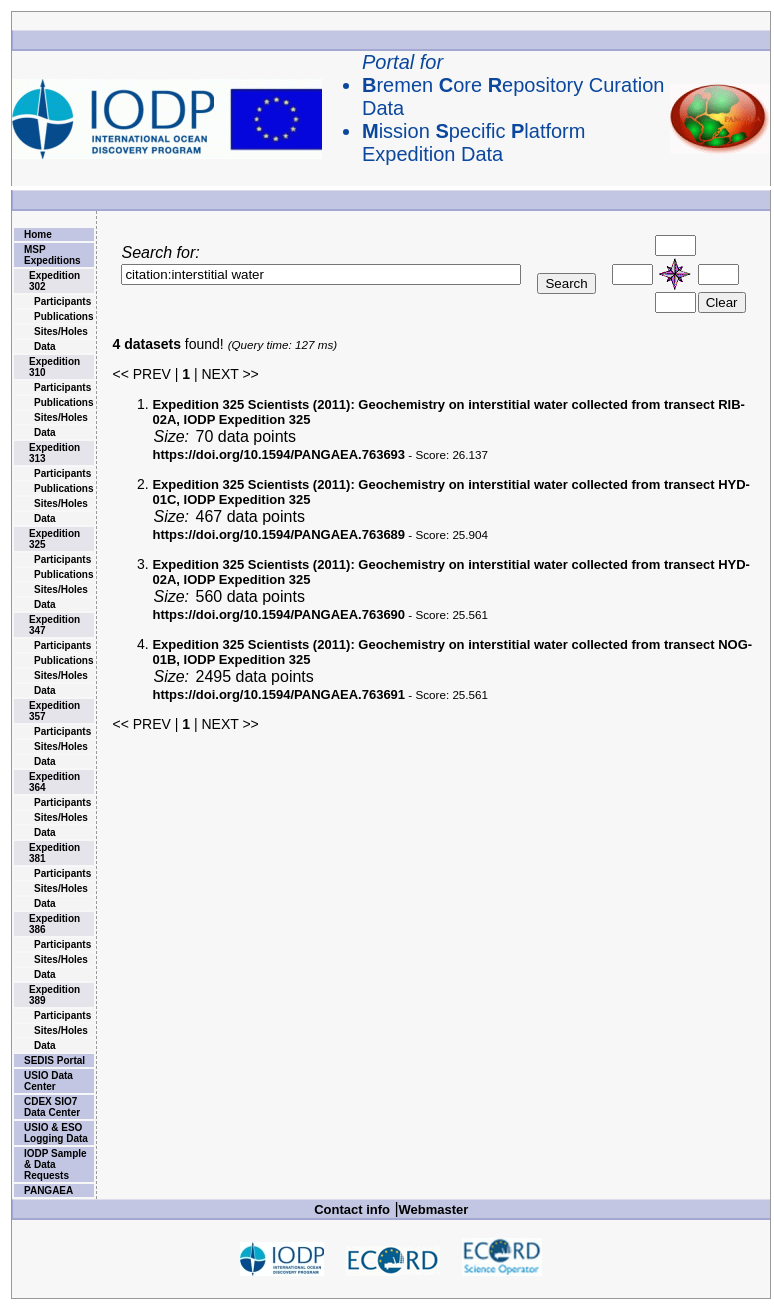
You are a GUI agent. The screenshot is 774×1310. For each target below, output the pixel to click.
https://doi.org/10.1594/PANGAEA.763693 (278, 454)
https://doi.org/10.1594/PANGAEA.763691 (278, 694)
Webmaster (434, 1209)
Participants (62, 301)
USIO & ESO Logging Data (56, 1133)
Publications (63, 316)
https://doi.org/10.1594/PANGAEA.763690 (278, 614)
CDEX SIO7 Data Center (52, 1107)
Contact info (352, 1209)
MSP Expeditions (52, 255)
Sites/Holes (61, 331)
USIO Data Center (48, 1081)
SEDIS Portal (54, 1060)
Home (38, 234)
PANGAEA (48, 1190)
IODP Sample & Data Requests (55, 1164)
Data (45, 346)
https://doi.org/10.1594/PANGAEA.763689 (278, 534)
